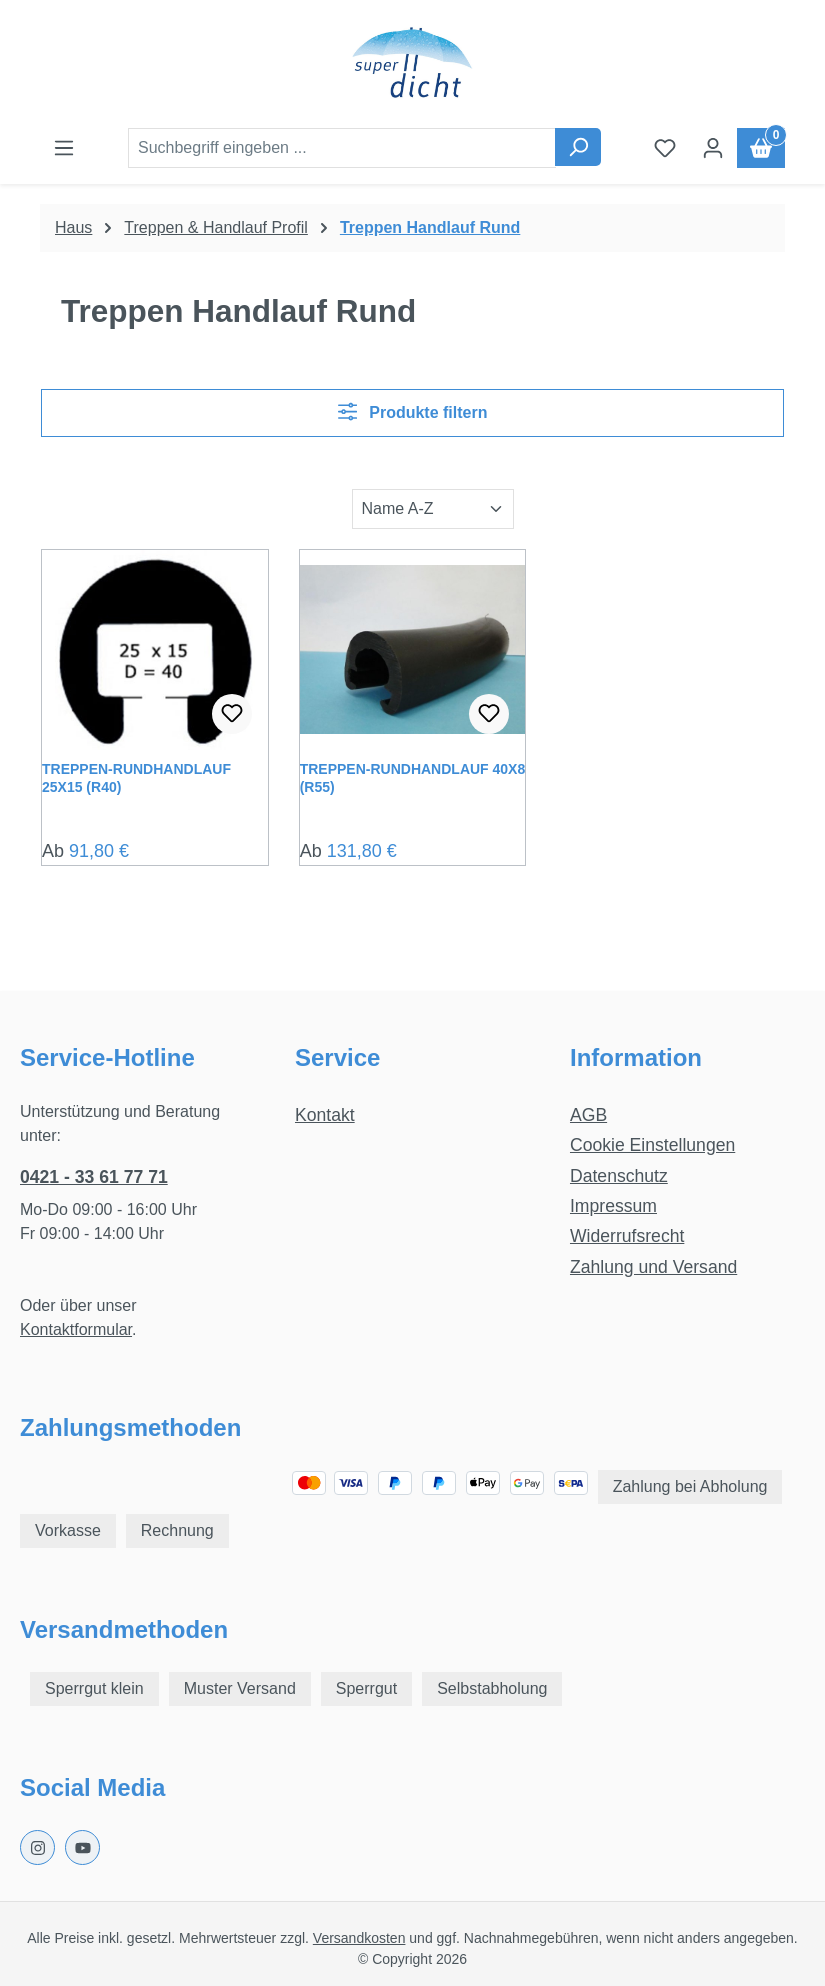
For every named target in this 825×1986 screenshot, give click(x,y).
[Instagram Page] (37, 1847)
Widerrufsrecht (627, 1236)
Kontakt (325, 1115)
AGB (588, 1115)
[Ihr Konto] (713, 148)
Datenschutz (619, 1176)
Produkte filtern (413, 411)
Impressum (613, 1206)
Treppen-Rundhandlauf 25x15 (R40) (136, 778)
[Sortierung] (433, 509)
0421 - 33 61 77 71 (94, 1177)
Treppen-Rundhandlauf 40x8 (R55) (413, 778)
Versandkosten (359, 1938)
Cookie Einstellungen (652, 1145)
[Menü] (64, 148)
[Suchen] (578, 147)
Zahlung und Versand (653, 1267)
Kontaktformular (76, 1329)
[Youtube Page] (82, 1847)
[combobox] (342, 148)
